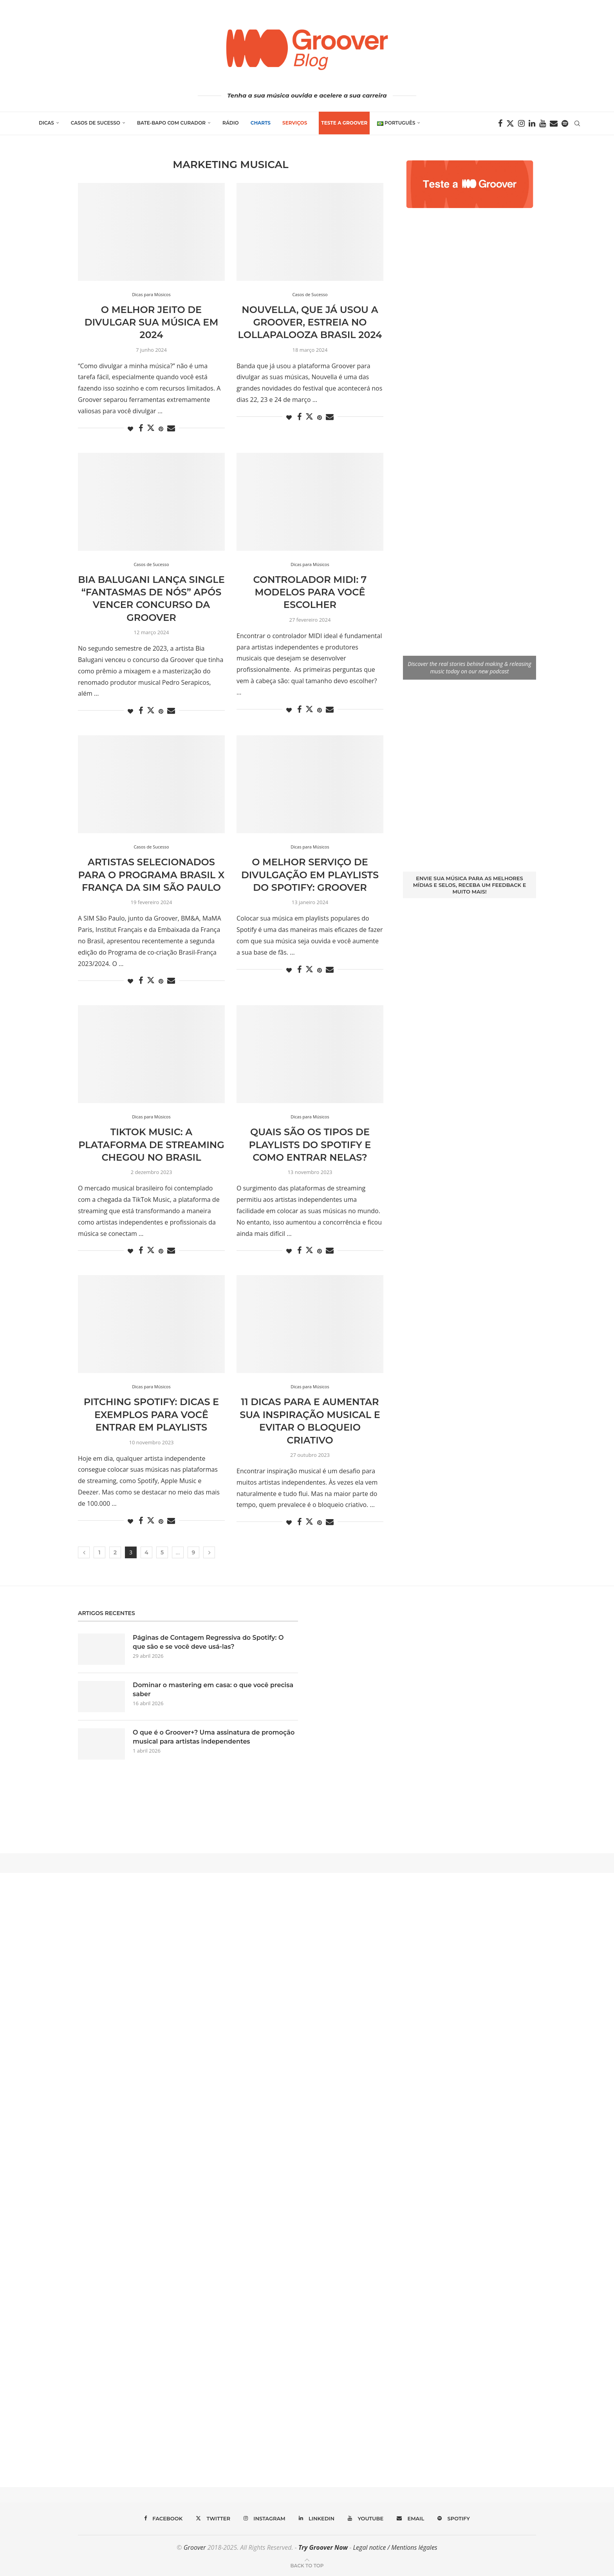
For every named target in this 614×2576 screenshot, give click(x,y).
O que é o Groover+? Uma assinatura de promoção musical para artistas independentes (213, 1737)
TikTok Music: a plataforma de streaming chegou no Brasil (151, 1144)
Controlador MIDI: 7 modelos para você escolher (310, 592)
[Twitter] (510, 123)
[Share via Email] (171, 428)
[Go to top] (306, 2565)
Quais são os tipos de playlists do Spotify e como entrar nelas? (310, 1144)
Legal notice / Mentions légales (395, 2547)
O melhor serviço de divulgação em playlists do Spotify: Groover (310, 874)
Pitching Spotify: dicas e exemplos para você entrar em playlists (151, 1414)
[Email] (554, 123)
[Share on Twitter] (151, 427)
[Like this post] (130, 428)
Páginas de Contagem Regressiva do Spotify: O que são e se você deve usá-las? (208, 1642)
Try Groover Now (323, 2547)
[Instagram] (521, 123)
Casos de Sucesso (95, 123)
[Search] (577, 123)
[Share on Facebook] (141, 428)
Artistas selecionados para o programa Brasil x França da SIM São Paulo (151, 874)
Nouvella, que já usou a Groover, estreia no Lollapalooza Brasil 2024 (310, 322)
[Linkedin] (532, 123)
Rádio (230, 123)
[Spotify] (565, 123)
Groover (195, 2547)
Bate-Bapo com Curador (171, 123)
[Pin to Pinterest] (161, 428)
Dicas (46, 123)
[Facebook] (500, 123)
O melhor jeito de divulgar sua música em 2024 (152, 322)
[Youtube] (542, 123)
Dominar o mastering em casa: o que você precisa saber (213, 1689)
